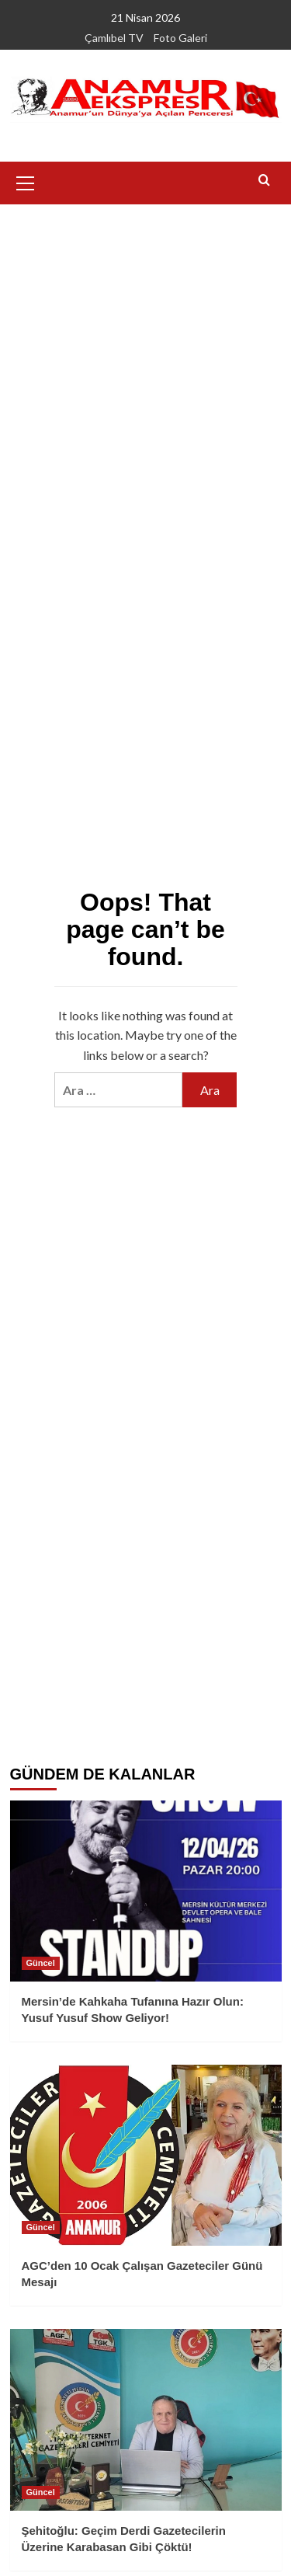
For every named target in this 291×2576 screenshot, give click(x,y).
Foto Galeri (180, 37)
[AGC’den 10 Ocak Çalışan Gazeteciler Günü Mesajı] (146, 2155)
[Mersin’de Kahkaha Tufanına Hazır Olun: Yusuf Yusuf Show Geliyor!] (146, 1891)
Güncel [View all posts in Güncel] (40, 1963)
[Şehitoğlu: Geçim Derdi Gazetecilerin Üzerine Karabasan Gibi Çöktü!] (146, 2419)
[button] (25, 181)
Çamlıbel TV (114, 37)
